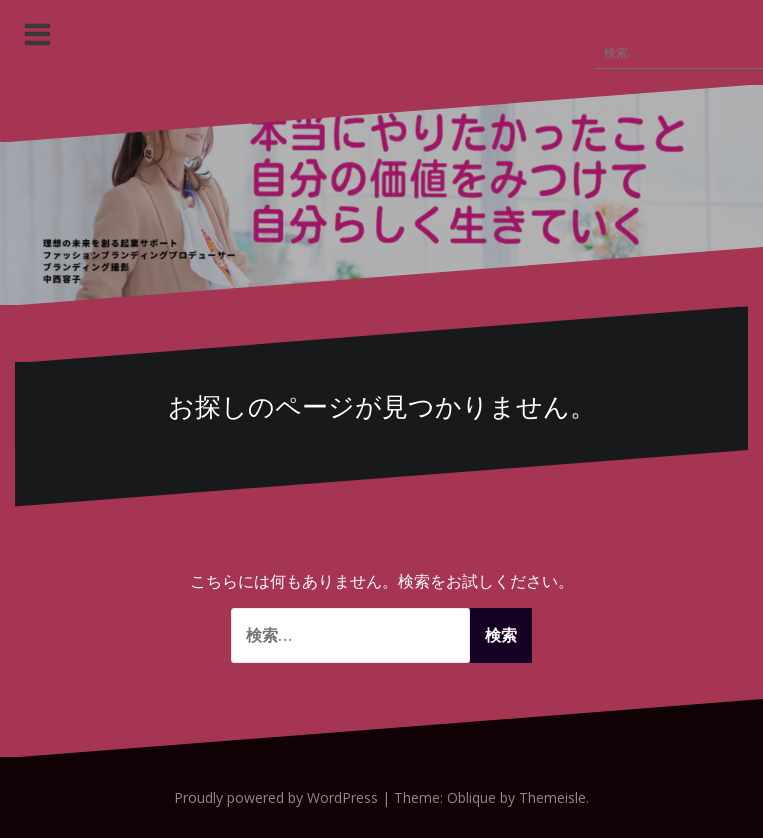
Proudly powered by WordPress (276, 797)
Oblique (471, 797)
